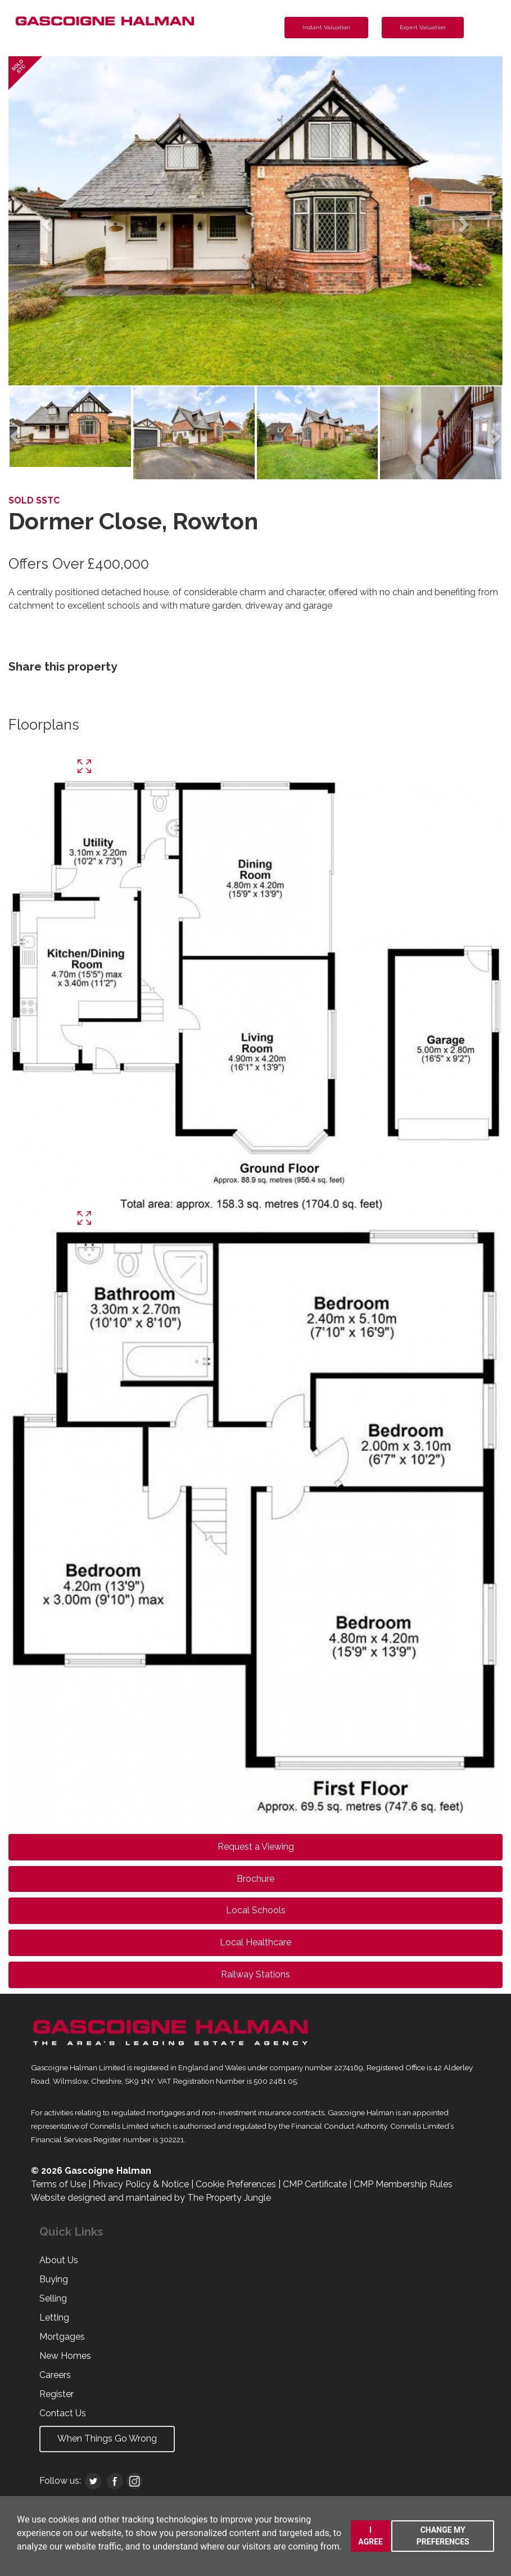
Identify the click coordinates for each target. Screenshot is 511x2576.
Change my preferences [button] (443, 2535)
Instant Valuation (326, 27)
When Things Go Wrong (107, 2438)
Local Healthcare (255, 1942)
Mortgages (62, 2336)
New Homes (65, 2355)
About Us (58, 2260)
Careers (55, 2375)
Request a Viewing (256, 1846)
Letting (54, 2317)
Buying (53, 2279)
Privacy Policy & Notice (141, 2184)
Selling (53, 2298)
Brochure (255, 1878)
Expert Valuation (423, 27)
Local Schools (256, 1910)
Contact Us (62, 2413)
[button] (45, 220)
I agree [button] (370, 2535)
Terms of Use (58, 2184)
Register (56, 2394)
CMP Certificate (315, 2184)
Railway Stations (255, 1974)
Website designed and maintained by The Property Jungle (151, 2197)
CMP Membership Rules (403, 2184)
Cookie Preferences (236, 2184)
